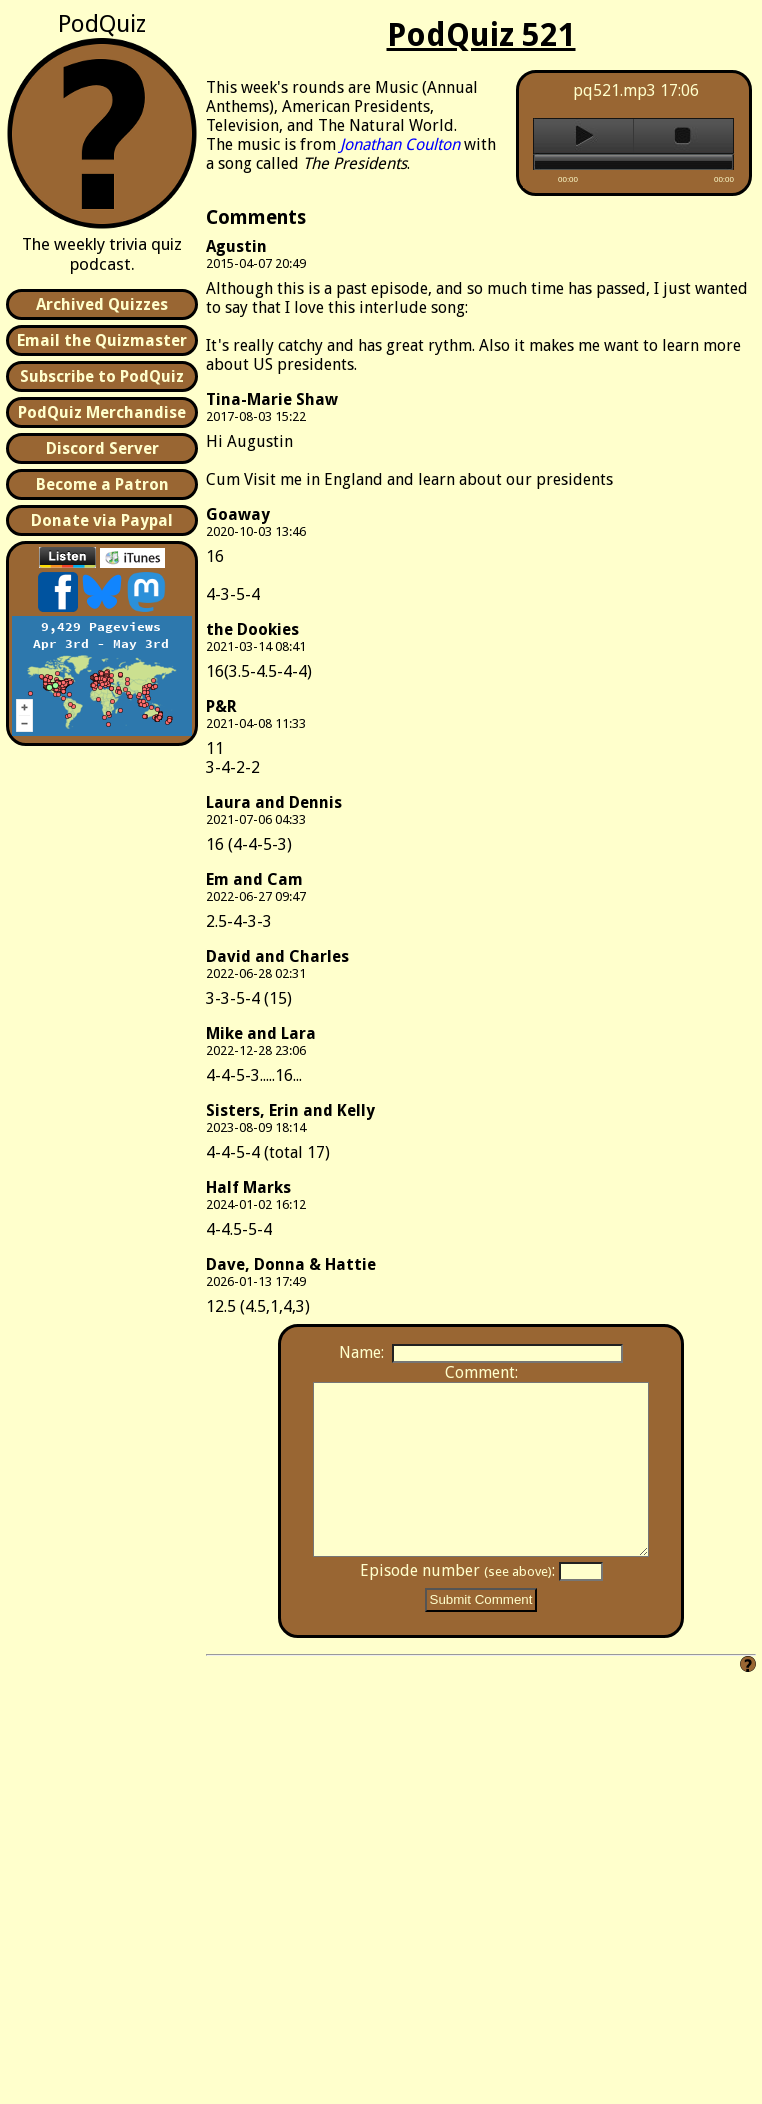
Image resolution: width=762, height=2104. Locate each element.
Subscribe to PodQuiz (102, 376)
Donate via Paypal (102, 520)
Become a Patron (102, 484)
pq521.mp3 (614, 90)
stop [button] (683, 136)
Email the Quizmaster (102, 340)
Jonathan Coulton (400, 144)
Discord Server (102, 448)
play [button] (583, 136)
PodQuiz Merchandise (102, 412)
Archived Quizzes (102, 304)
